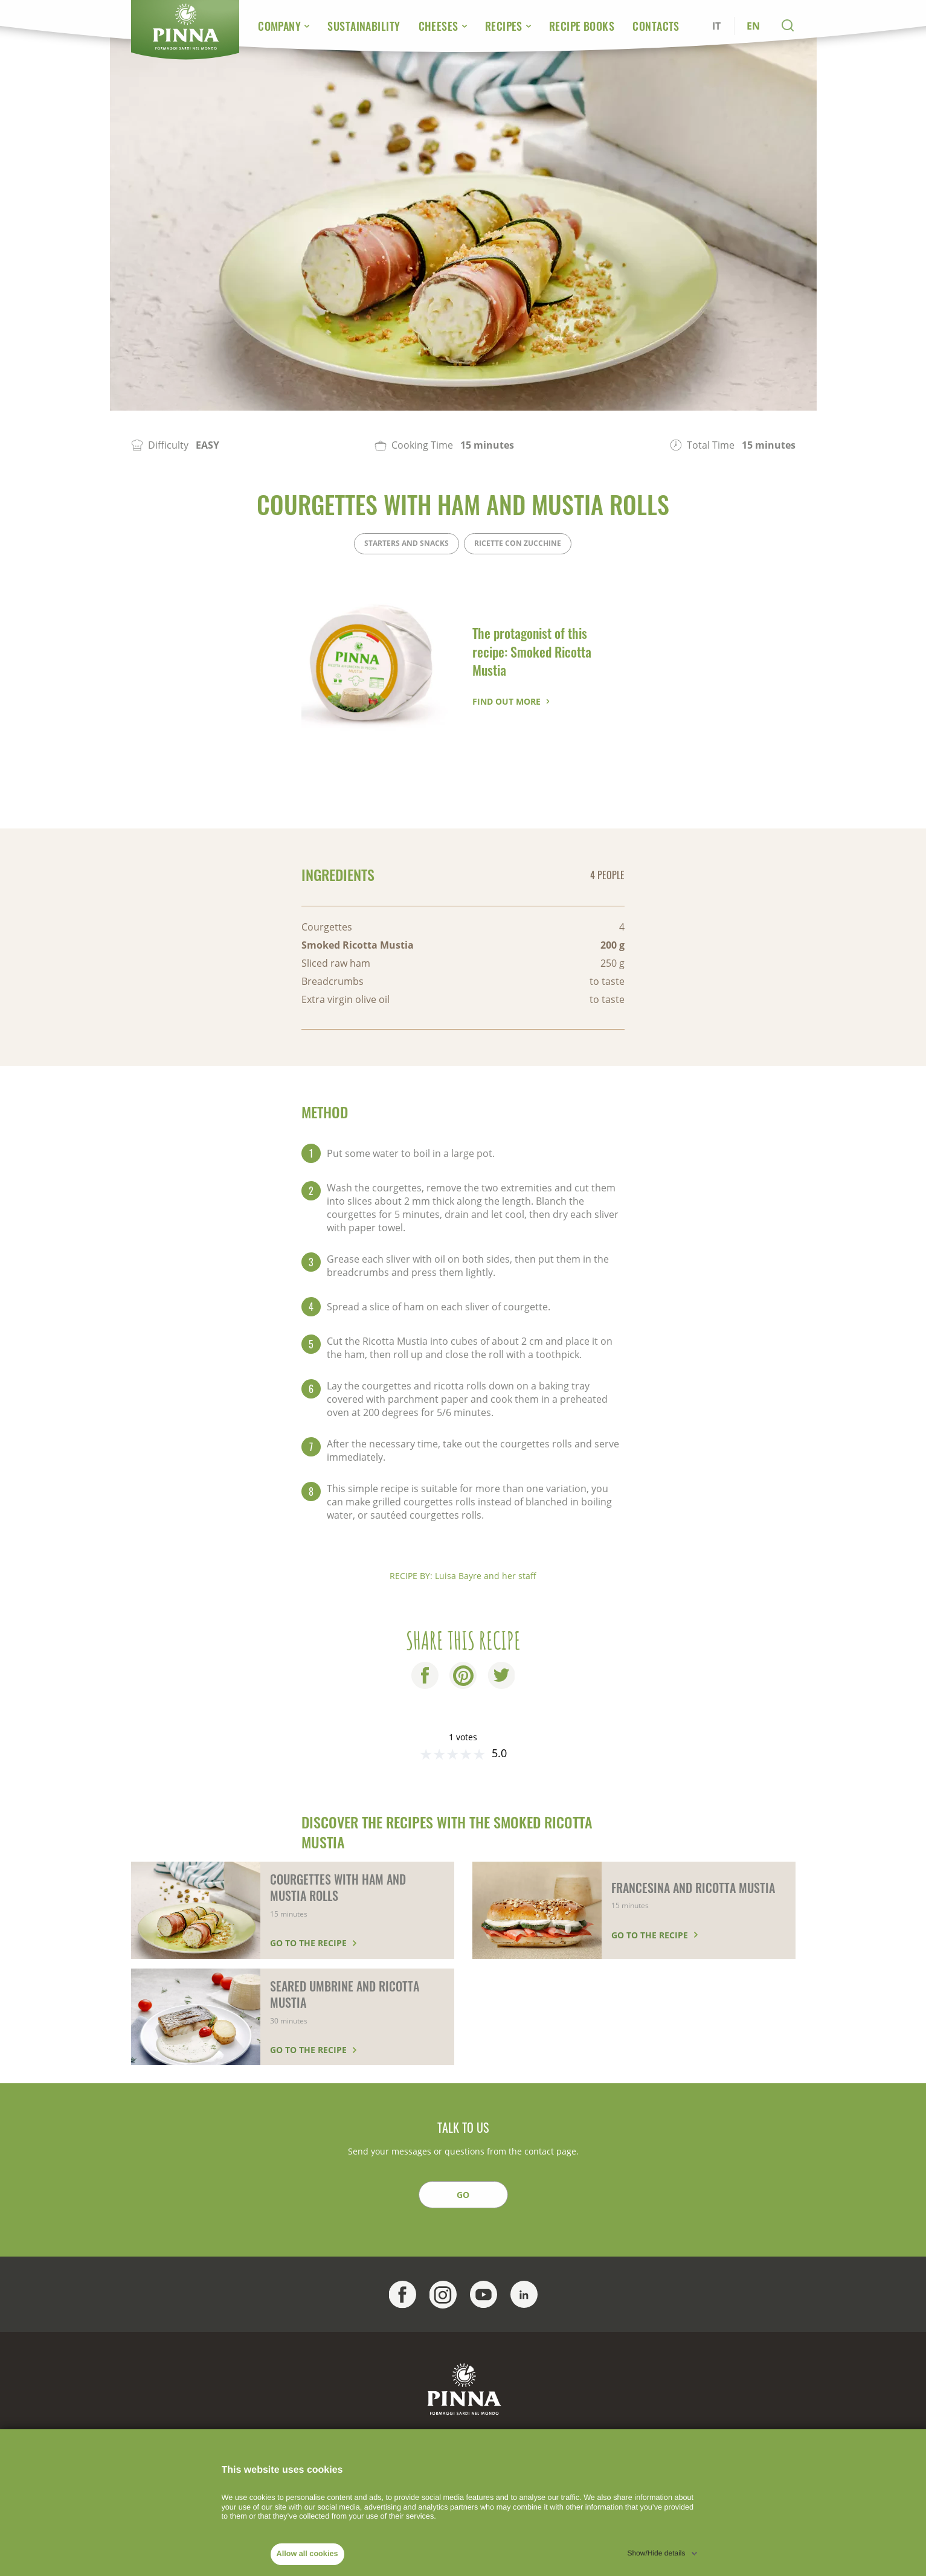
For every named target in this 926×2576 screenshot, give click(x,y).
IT (716, 26)
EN (753, 26)
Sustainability (363, 26)
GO (463, 2194)
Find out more (506, 701)
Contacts (656, 26)
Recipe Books (581, 26)
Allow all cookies (307, 2553)
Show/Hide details (656, 2553)
